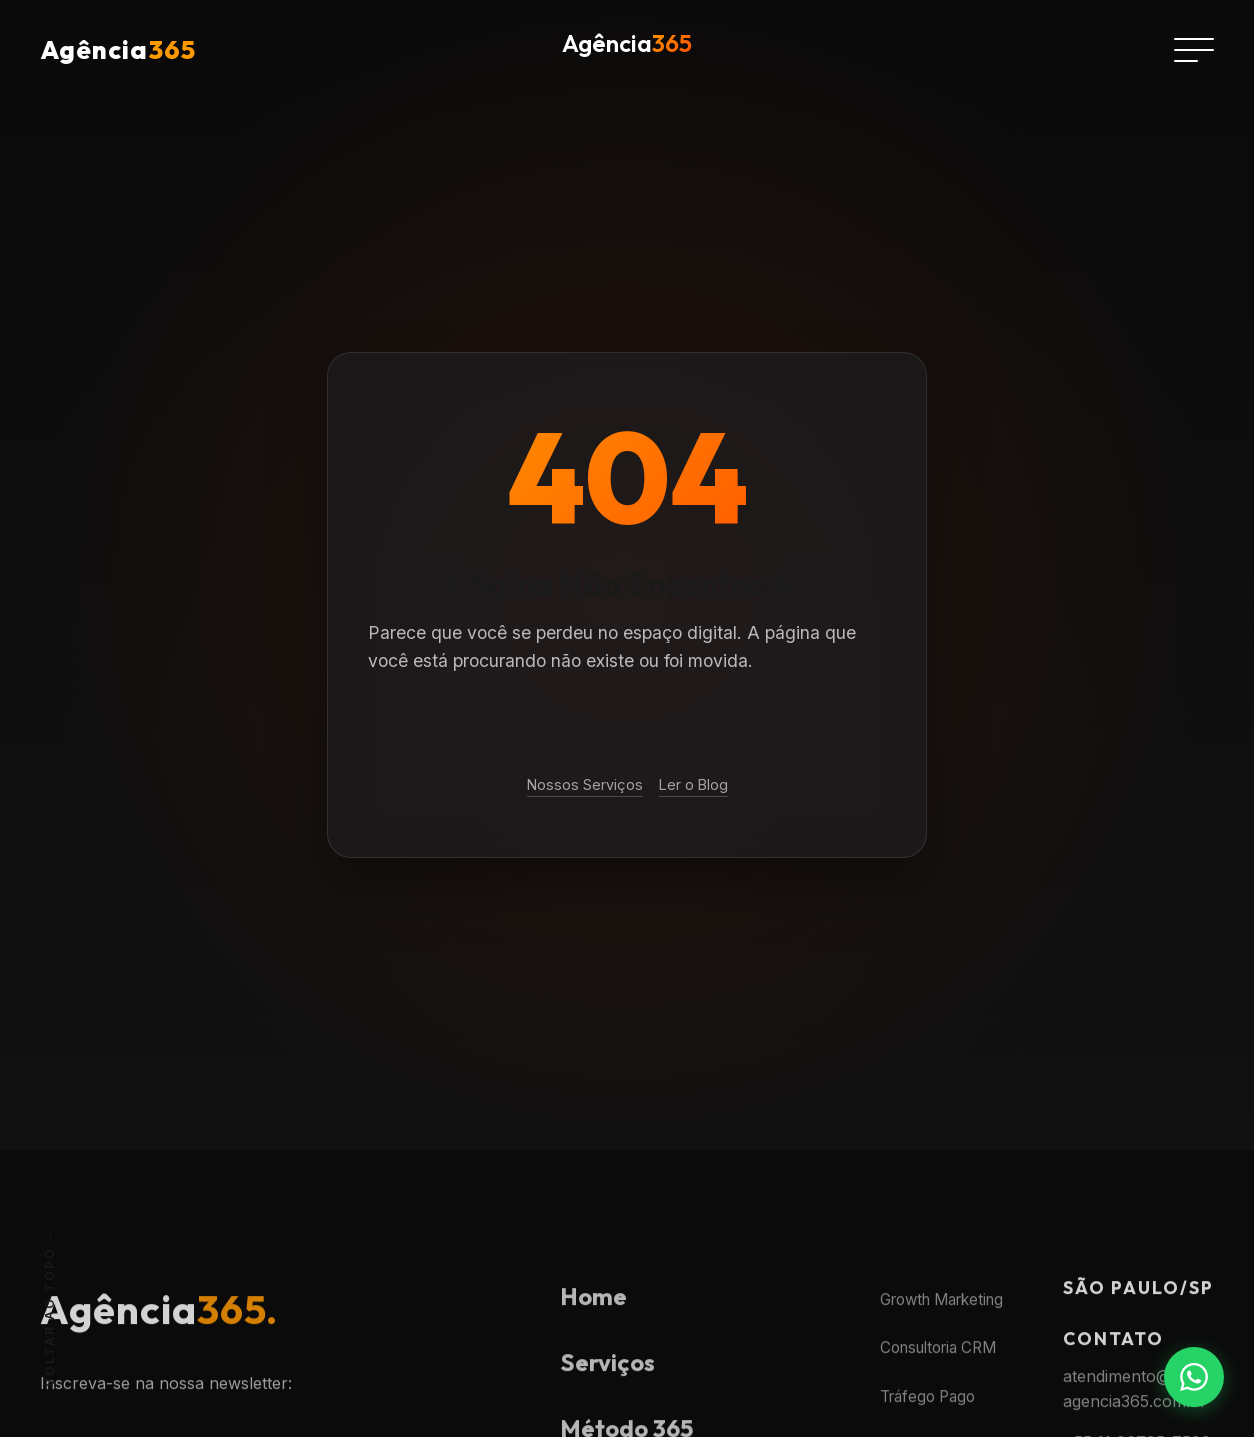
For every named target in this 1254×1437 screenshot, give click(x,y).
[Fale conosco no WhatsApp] (1194, 1377)
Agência (118, 49)
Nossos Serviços (585, 784)
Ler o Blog (693, 784)
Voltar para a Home (627, 727)
